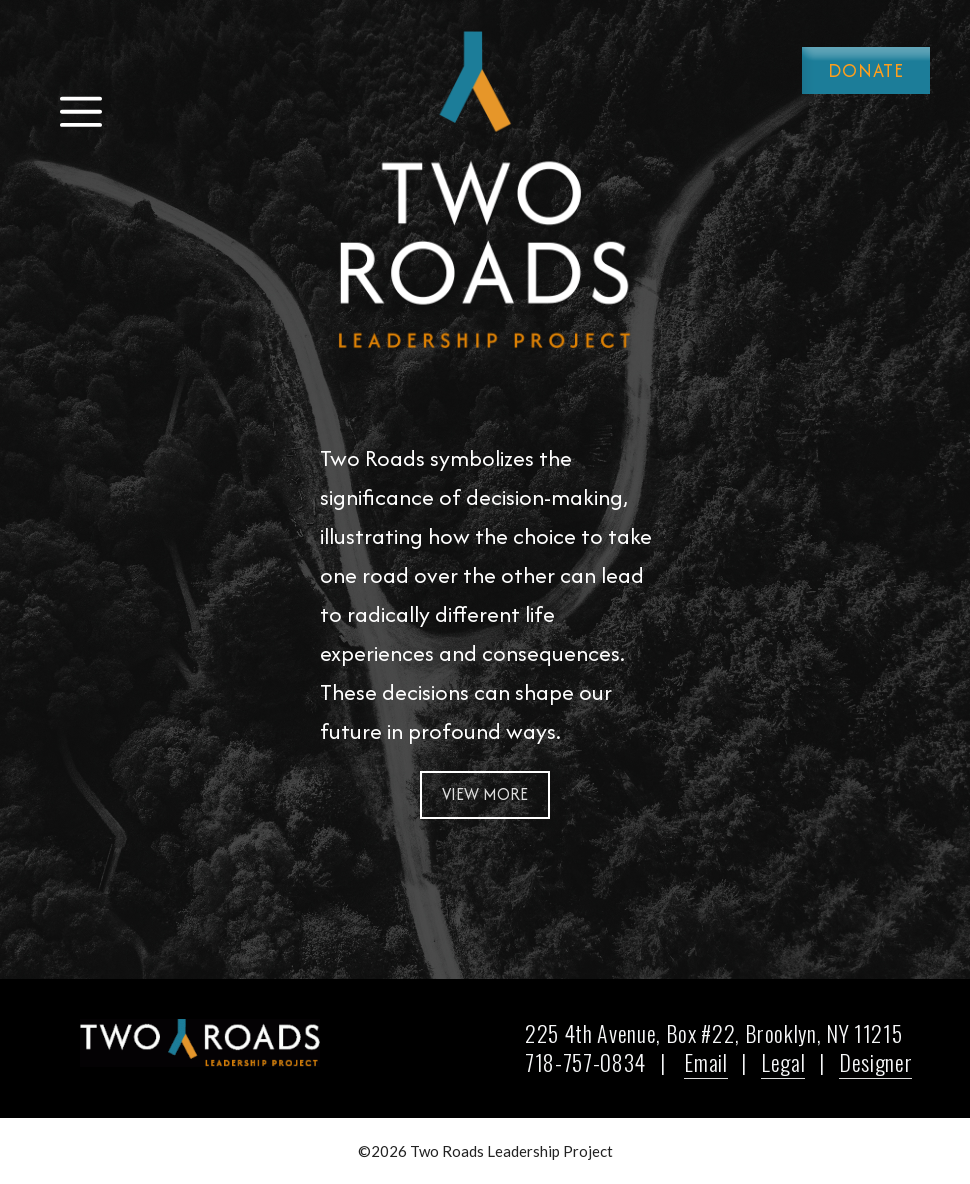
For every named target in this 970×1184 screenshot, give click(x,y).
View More (485, 794)
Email (705, 1062)
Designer (875, 1062)
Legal (783, 1062)
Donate (866, 70)
